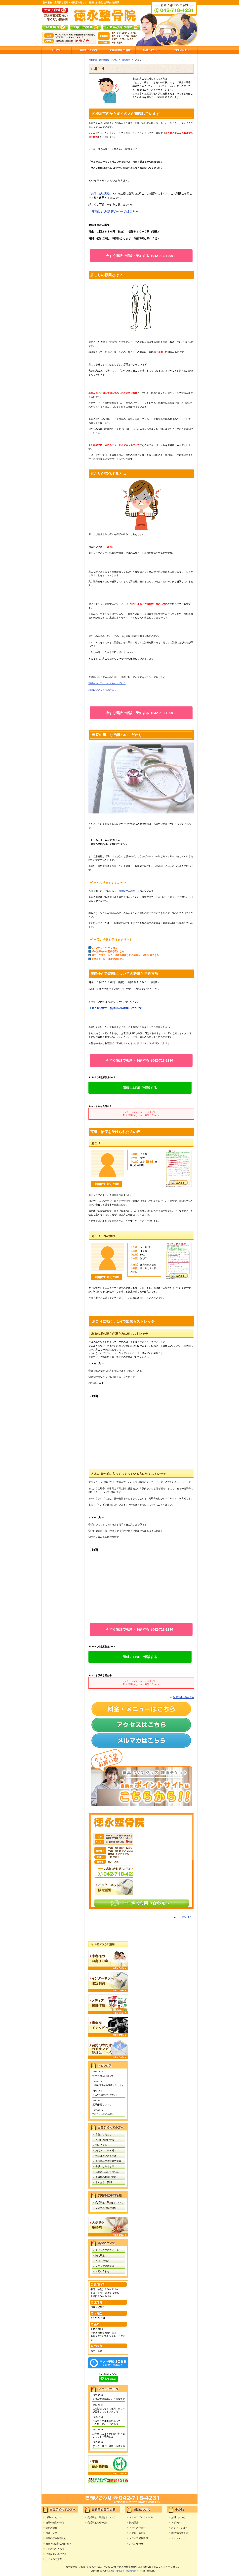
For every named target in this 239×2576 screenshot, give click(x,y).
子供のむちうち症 (104, 2166)
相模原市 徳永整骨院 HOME (103, 60)
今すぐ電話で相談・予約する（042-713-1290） (141, 256)
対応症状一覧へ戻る (183, 1697)
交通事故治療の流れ (105, 2207)
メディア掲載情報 (104, 2266)
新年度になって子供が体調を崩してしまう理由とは (108, 2435)
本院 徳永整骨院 (179, 2533)
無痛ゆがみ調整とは (105, 2155)
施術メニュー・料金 (151, 50)
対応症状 (126, 60)
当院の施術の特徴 (104, 2139)
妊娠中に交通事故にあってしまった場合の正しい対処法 (108, 2422)
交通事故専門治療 (120, 50)
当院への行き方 (103, 2260)
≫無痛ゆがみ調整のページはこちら (113, 211)
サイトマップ (178, 2538)
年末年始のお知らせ (102, 2075)
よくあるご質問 (103, 2182)
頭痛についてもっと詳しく (102, 689)
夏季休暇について (101, 2104)
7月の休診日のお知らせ (104, 2114)
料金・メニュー (54, 2533)
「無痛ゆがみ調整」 (100, 193)
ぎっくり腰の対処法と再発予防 (108, 2446)
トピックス (177, 2522)
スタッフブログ (179, 2527)
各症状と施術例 (137, 2533)
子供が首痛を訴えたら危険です (108, 2399)
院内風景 (100, 2255)
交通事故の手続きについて (109, 2202)
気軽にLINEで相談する (140, 1087)
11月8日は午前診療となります (108, 2085)
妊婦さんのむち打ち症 (107, 2171)
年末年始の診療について (105, 2095)
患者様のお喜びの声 (105, 2177)
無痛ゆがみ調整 (127, 890)
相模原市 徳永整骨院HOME (56, 50)
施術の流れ (101, 2145)
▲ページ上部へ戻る (183, 1917)
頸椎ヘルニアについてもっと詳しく (107, 683)
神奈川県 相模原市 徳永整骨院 (121, 2571)
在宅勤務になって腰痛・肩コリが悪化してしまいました (108, 2410)
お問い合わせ (182, 50)
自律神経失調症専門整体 (108, 2161)
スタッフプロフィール (107, 2250)
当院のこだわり (87, 50)
